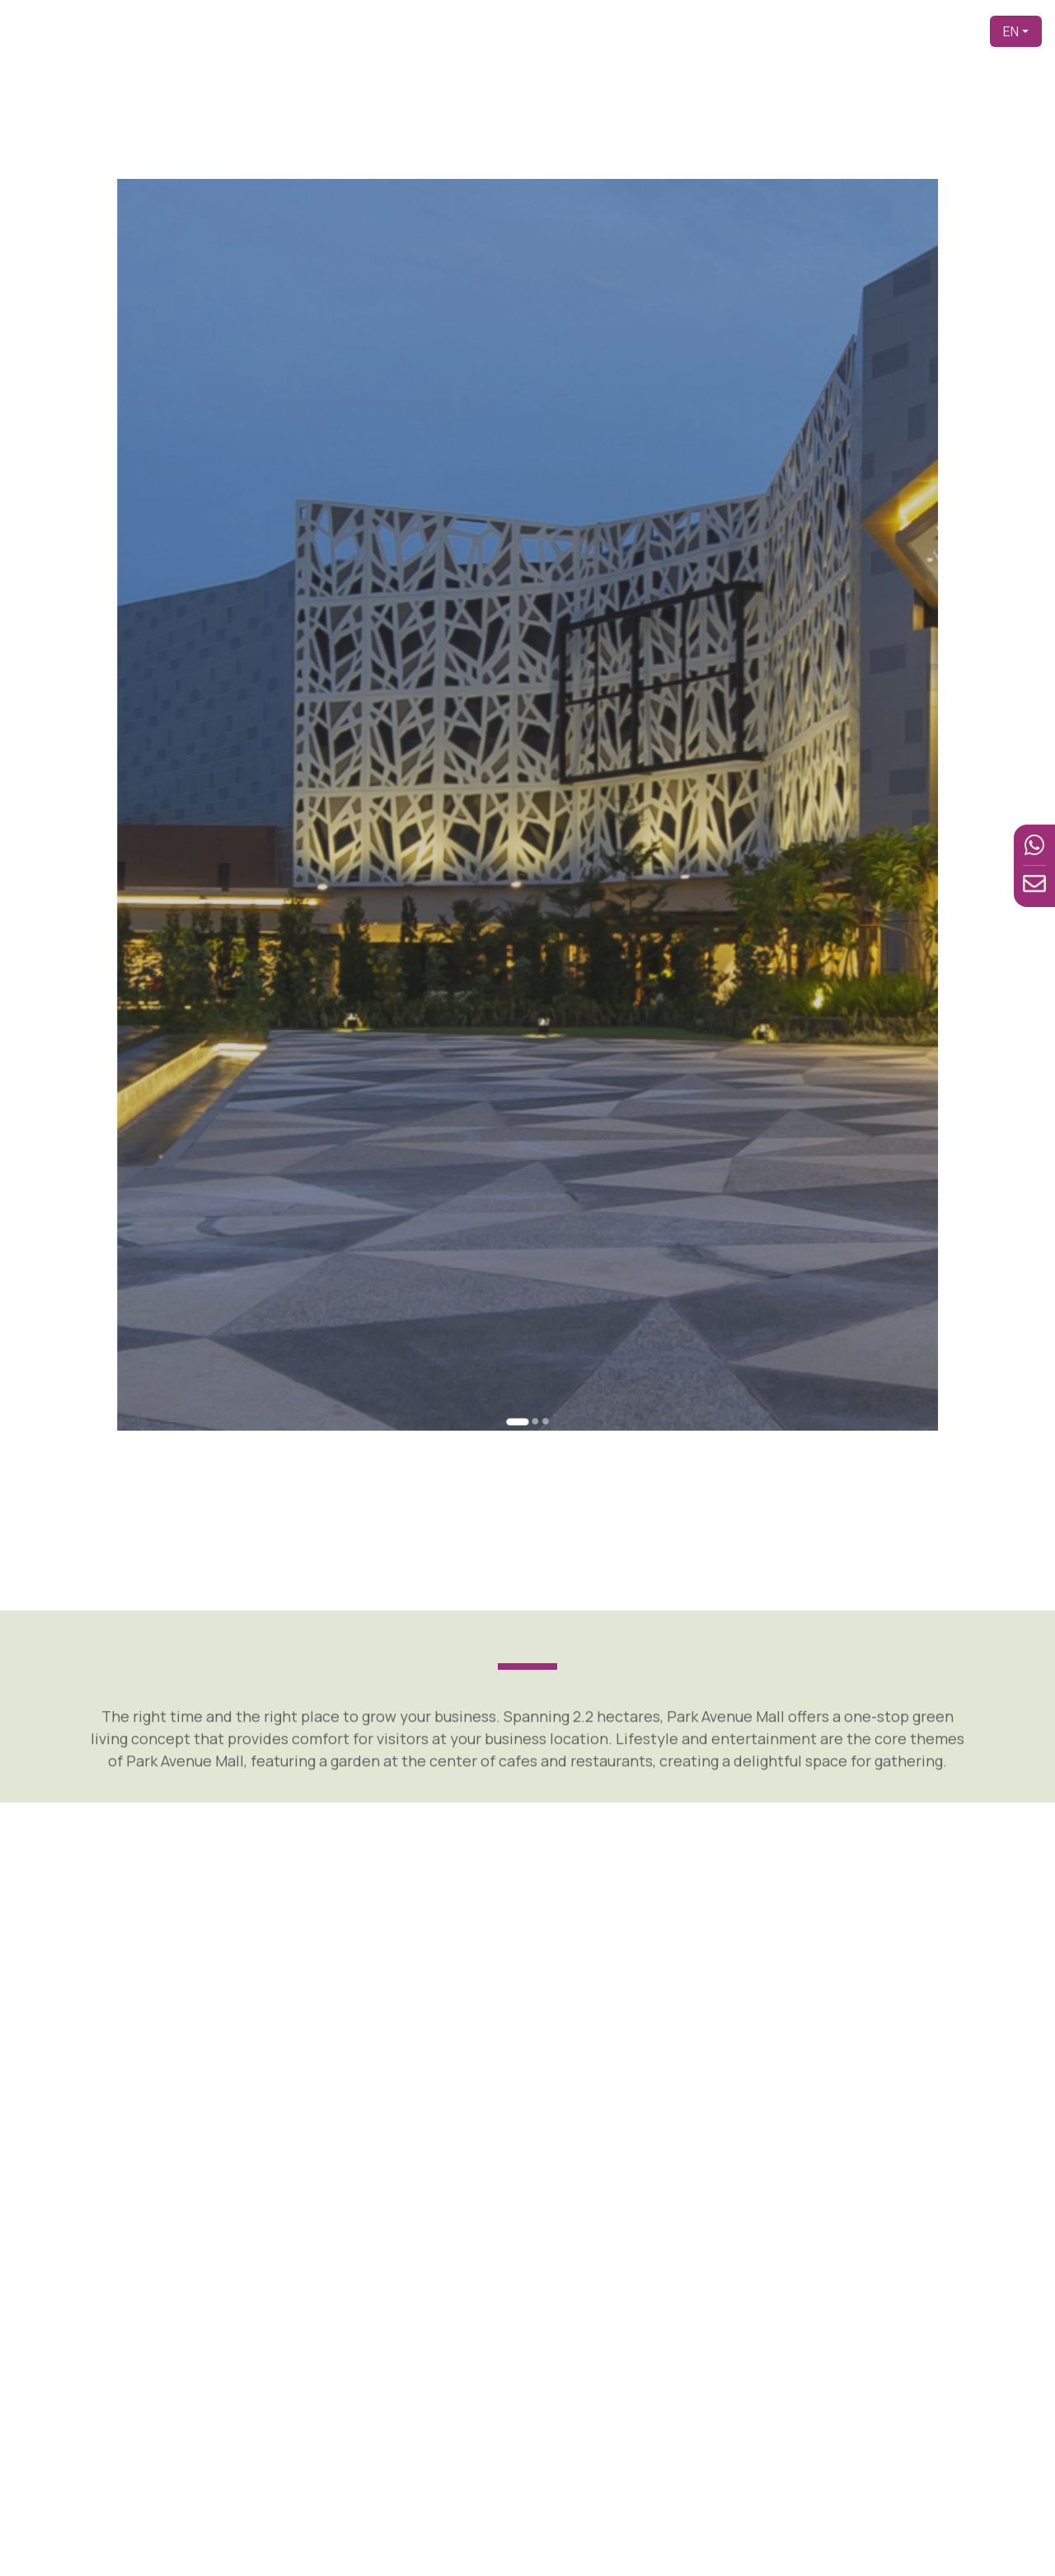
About (698, 31)
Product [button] (754, 31)
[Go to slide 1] (520, 1227)
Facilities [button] (829, 31)
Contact (950, 31)
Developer (636, 31)
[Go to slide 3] (539, 1227)
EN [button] (1011, 31)
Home (574, 31)
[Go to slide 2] (532, 1227)
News (895, 31)
